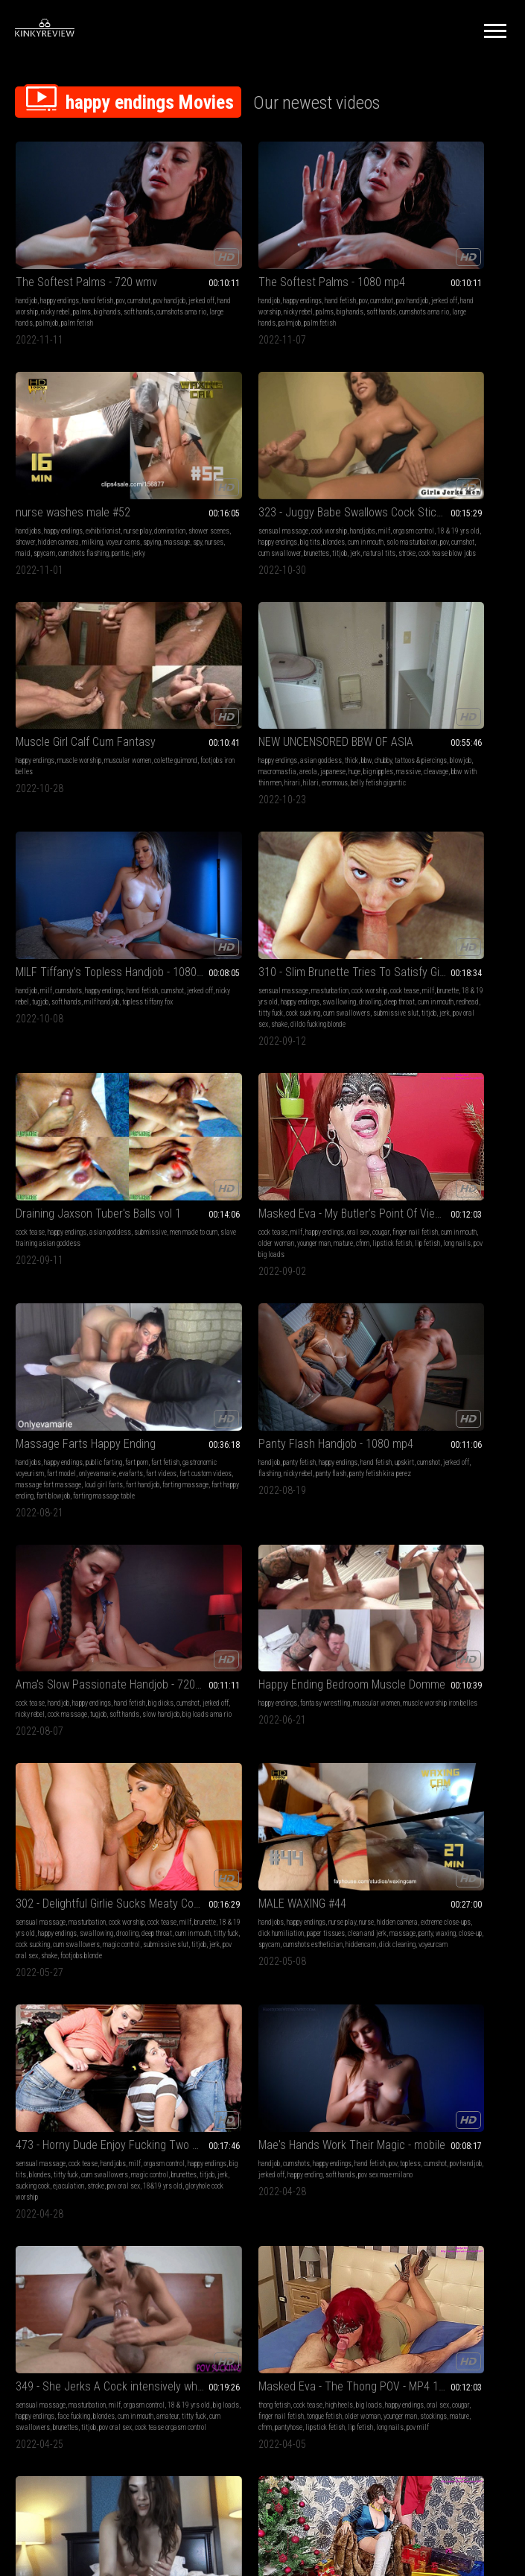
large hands (147, 282)
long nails (139, 917)
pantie (459, 293)
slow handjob (86, 1140)
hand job (197, 1785)
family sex (418, 2186)
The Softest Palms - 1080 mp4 (258, 241)
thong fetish (201, 1551)
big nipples (413, 482)
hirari (403, 494)
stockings (293, 1573)
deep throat (262, 694)
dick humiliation (115, 1351)
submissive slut (208, 716)
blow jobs (198, 2186)
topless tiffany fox (65, 694)
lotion (363, 1974)
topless (365, 1351)
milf (141, 460)
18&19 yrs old (282, 2219)
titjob (96, 494)
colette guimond (207, 471)
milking (365, 282)
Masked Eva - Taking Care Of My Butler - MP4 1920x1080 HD (432, 1744)
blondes (26, 482)
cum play (367, 1763)
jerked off (53, 271)
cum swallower (37, 494)
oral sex (115, 894)
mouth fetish (396, 2197)
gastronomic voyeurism (237, 906)
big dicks (211, 1774)
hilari (422, 494)
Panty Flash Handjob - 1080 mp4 (432, 876)
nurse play (477, 260)
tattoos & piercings (381, 471)
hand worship (87, 271)
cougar (138, 894)
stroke (24, 505)
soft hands (60, 282)
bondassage (460, 1985)
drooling (233, 694)
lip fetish (109, 917)
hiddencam (127, 1374)
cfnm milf (108, 1807)
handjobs (368, 260)
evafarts (237, 917)
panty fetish (396, 894)
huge (389, 482)
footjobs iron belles (258, 471)
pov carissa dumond (412, 1985)
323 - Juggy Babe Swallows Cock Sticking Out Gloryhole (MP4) (92, 441)
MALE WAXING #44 (60, 1321)
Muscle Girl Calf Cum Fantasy (255, 441)
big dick (292, 1774)
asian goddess (418, 460)
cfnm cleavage (83, 2008)
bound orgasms (465, 1974)
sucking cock (202, 1374)
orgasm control (36, 471)
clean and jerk (59, 1362)
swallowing (202, 694)
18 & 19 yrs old (81, 471)
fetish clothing (49, 1796)
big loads (74, 1562)
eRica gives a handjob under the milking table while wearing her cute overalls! (262, 1956)
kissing (365, 2197)
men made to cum (379, 683)
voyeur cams (396, 282)
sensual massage (41, 460)
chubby (480, 460)
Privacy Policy (317, 2400)
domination (370, 271)
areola (485, 471)
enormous (446, 494)
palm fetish (57, 293)
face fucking (148, 1562)
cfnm (44, 917)
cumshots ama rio (103, 282)
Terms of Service (217, 2400)
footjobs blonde (376, 1173)
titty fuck (223, 705)
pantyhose (215, 1584)
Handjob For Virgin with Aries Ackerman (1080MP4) (432, 1532)
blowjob (421, 471)
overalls (311, 1974)
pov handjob (421, 1351)
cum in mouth (58, 482)
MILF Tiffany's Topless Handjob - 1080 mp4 (92, 653)
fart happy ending (282, 939)
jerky (478, 293)
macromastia (454, 471)
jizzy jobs (281, 1785)
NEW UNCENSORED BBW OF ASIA (432, 441)
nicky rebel (124, 271)
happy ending (486, 1351)
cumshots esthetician (79, 1374)
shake (309, 716)
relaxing (88, 2186)
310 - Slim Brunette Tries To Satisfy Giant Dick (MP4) (262, 653)
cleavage (471, 482)
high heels (266, 1551)
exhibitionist (442, 260)
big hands (29, 282)
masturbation (257, 672)
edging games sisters (439, 2208)
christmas (77, 1807)
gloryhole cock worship (239, 1385)
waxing (138, 1362)
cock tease (369, 672)
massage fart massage (240, 928)
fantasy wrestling (252, 1117)
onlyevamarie (204, 917)
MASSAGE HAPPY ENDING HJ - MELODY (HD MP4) (262, 1744)
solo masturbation (104, 482)
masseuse (65, 2197)
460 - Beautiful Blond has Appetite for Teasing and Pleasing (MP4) (262, 2156)
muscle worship (249, 460)
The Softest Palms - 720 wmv (86, 241)
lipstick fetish (74, 917)
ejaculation (238, 1374)
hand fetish (97, 260)
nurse (123, 1340)
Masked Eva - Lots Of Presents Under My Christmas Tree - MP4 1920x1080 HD (92, 1744)
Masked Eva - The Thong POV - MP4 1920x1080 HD (262, 1532)
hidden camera (476, 271)
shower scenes (409, 271)
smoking (394, 2208)
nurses (487, 282)
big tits (157, 471)
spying (425, 282)
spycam (384, 293)
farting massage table (241, 950)
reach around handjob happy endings (234, 1985)
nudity (441, 1551)
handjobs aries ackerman (444, 1562)
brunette (230, 683)
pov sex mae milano (415, 1362)
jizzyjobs (312, 1785)
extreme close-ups (64, 1351)
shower (443, 271)
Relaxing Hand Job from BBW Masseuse (92, 2156)
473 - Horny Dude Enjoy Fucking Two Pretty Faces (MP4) (262, 1321)
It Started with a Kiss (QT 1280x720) (432, 2156)
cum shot (318, 1774)
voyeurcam (56, 1385)
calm (109, 2186)
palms (150, 271)
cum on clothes (277, 1974)
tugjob (111, 683)
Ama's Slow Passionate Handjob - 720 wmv (92, 1099)
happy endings (59, 260)
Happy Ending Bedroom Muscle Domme (262, 1099)
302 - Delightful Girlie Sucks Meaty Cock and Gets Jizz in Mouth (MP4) (432, 1099)
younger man (142, 906)
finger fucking (373, 2175)
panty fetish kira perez (403, 917)
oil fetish (266, 1774)
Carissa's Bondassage (408, 1956)
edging (364, 2219)
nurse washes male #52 (412, 241)
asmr (41, 2175)
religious (393, 1562)
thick (448, 460)
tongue (480, 2208)
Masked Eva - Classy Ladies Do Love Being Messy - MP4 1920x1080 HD (92, 1956)
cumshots (68, 672)
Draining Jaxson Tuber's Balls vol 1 (432, 653)
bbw (463, 460)
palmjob (27, 293)
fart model (286, 906)
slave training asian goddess (447, 683)
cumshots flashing (423, 293)
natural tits (137, 494)
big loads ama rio (132, 1140)
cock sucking (255, 705)
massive (443, 482)
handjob (26, 260)
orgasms (367, 2208)
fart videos (267, 917)
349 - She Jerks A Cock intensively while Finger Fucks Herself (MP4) (92, 1532)
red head (252, 1785)
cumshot (138, 260)
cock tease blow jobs (64, 505)
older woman (104, 906)
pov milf (196, 1596)
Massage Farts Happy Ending (255, 876)
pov (120, 260)
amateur (90, 1573)
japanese (368, 482)
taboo (362, 2186)
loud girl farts (295, 928)
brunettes (73, 494)
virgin (479, 1551)
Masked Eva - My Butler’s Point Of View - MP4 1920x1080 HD (92, 876)
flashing (444, 906)
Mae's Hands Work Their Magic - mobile (432, 1321)
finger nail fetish (278, 1562)
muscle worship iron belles (222, 1128)
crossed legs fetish (74, 1763)
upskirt (365, 906)
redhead (196, 705)
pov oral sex (281, 716)
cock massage (141, 1128)
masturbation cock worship (222, 2219)
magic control (475, 1151)
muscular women (297, 460)
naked (460, 1551)
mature (25, 917)
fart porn (306, 894)
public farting (273, 894)
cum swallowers (299, 705)
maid (362, 293)
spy (470, 282)
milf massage (243, 1796)
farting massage (233, 939)
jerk (112, 494)
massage (450, 282)
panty (118, 1362)
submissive (490, 672)
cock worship (86, 460)
